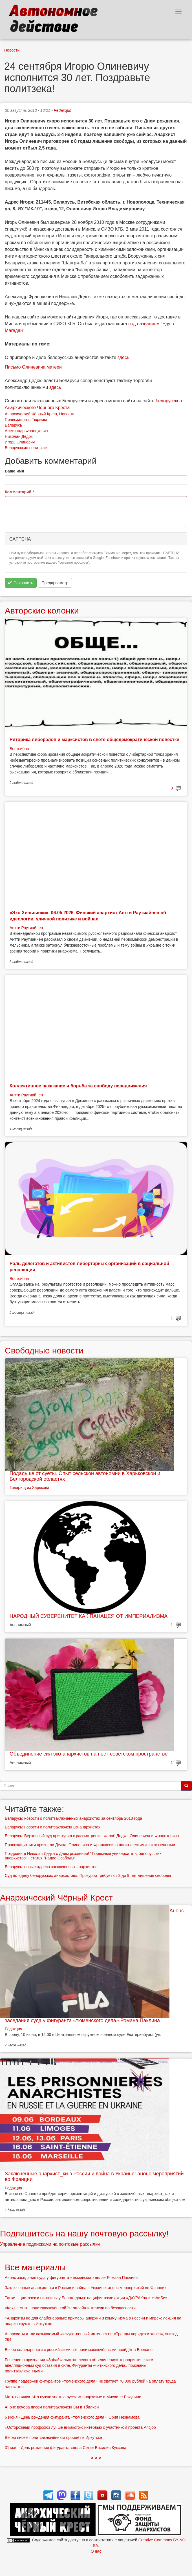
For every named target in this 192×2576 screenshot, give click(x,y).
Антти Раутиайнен (26, 927)
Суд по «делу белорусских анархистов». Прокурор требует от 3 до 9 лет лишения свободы (88, 1875)
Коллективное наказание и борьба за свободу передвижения (78, 1085)
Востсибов (19, 748)
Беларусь (13, 425)
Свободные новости (44, 1350)
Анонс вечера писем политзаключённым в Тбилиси (52, 2407)
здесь (123, 357)
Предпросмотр (54, 583)
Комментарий (19, 492)
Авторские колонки (42, 610)
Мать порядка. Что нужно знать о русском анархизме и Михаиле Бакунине (73, 2397)
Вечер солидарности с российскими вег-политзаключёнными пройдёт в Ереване (79, 2349)
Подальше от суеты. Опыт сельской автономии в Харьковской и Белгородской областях (85, 1476)
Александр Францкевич (26, 431)
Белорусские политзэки (26, 447)
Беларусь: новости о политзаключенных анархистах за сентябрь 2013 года (73, 1818)
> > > (96, 2457)
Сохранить (20, 583)
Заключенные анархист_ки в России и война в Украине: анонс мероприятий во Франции (94, 2176)
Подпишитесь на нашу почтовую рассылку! (84, 2233)
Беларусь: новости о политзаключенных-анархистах (52, 1827)
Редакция (62, 110)
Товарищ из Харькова (29, 1487)
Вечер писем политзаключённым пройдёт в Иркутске (53, 2437)
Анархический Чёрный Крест (31, 414)
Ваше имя (14, 471)
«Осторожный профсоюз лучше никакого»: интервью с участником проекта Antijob (80, 2427)
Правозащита (17, 419)
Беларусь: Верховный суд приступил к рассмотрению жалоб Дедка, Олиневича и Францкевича (92, 1836)
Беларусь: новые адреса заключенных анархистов (51, 1866)
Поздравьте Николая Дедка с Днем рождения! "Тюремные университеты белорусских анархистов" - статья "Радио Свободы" (83, 1855)
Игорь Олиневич (20, 442)
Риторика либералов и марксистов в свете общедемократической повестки (94, 739)
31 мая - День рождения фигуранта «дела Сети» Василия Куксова (65, 2447)
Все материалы (35, 2267)
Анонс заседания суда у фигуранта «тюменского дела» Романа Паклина (71, 2277)
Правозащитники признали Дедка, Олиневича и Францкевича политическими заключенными (90, 1845)
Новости (11, 50)
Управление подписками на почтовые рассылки (50, 2244)
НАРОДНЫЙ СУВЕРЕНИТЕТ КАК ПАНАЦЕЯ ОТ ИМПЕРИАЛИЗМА (88, 1616)
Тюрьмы (39, 419)
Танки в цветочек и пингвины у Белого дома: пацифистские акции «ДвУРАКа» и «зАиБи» (86, 2298)
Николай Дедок (18, 436)
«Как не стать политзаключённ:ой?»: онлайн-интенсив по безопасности (70, 2308)
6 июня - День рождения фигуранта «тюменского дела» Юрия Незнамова (72, 2417)
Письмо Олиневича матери (33, 367)
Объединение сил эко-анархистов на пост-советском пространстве (88, 1754)
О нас (96, 2551)
